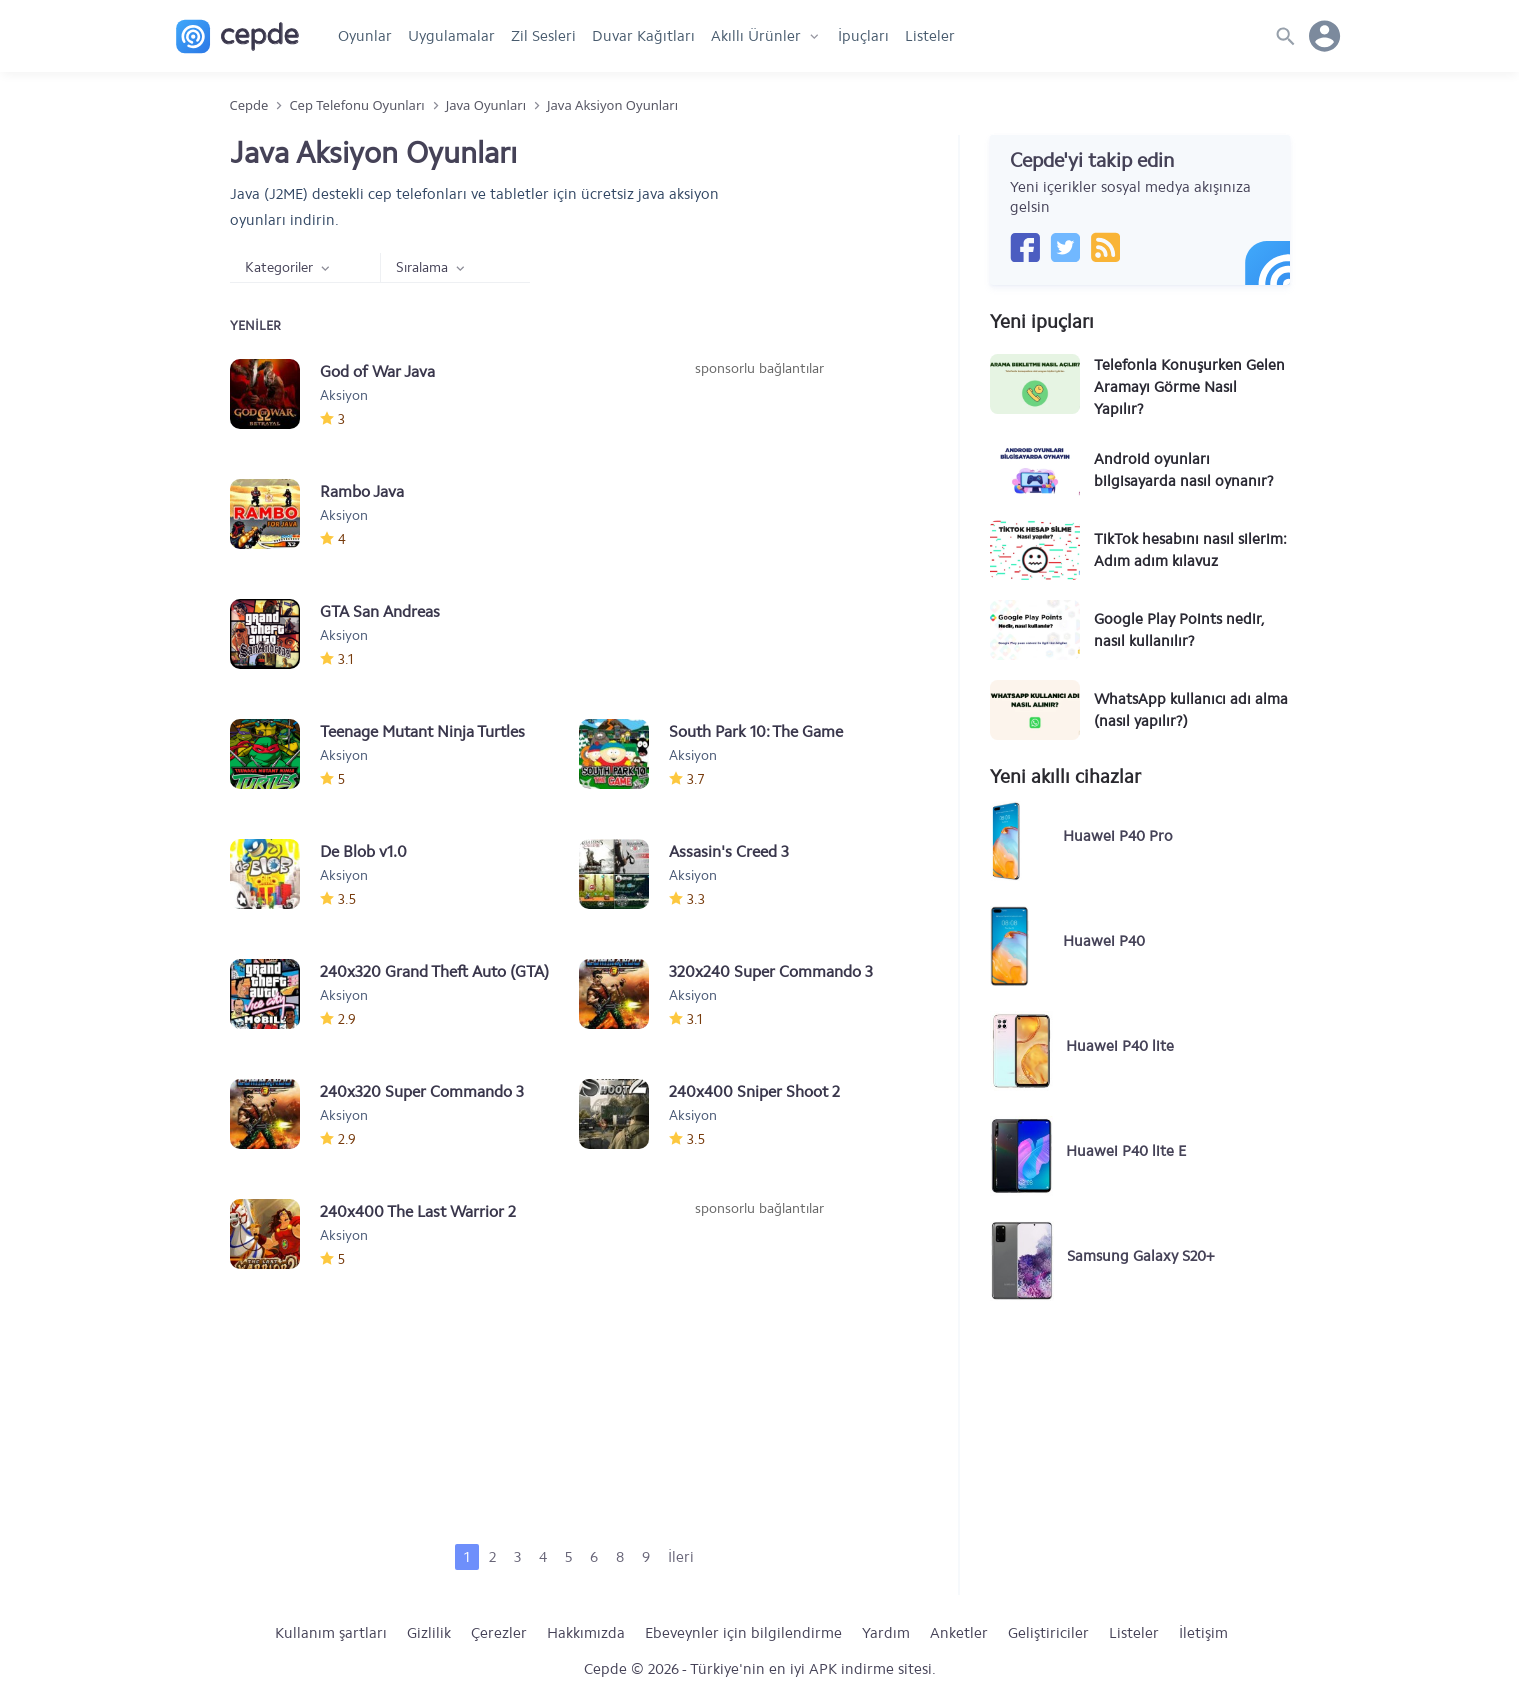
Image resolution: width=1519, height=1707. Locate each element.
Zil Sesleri (543, 36)
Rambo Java (362, 491)
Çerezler (499, 1633)
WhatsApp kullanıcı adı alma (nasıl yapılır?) (1191, 710)
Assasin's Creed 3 (729, 851)
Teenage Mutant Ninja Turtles (422, 731)
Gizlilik (429, 1633)
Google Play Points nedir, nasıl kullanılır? (1179, 630)
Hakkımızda (586, 1633)
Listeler (930, 36)
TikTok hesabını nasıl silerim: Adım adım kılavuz (1190, 550)
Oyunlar (365, 36)
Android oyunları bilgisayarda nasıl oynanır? (1184, 470)
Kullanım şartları (331, 1633)
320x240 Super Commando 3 (771, 971)
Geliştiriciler (1048, 1633)
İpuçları (863, 36)
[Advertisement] (760, 529)
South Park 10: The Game (756, 731)
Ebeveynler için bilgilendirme (743, 1633)
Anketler (959, 1633)
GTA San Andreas (380, 611)
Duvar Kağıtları (643, 36)
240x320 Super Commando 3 (422, 1091)
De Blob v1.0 (363, 851)
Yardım (886, 1633)
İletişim (1203, 1633)
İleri (681, 1557)
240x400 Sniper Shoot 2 (754, 1091)
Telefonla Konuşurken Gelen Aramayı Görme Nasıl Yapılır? (1189, 387)
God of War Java (377, 371)
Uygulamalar (451, 36)
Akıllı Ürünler (756, 36)
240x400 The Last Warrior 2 (418, 1211)
